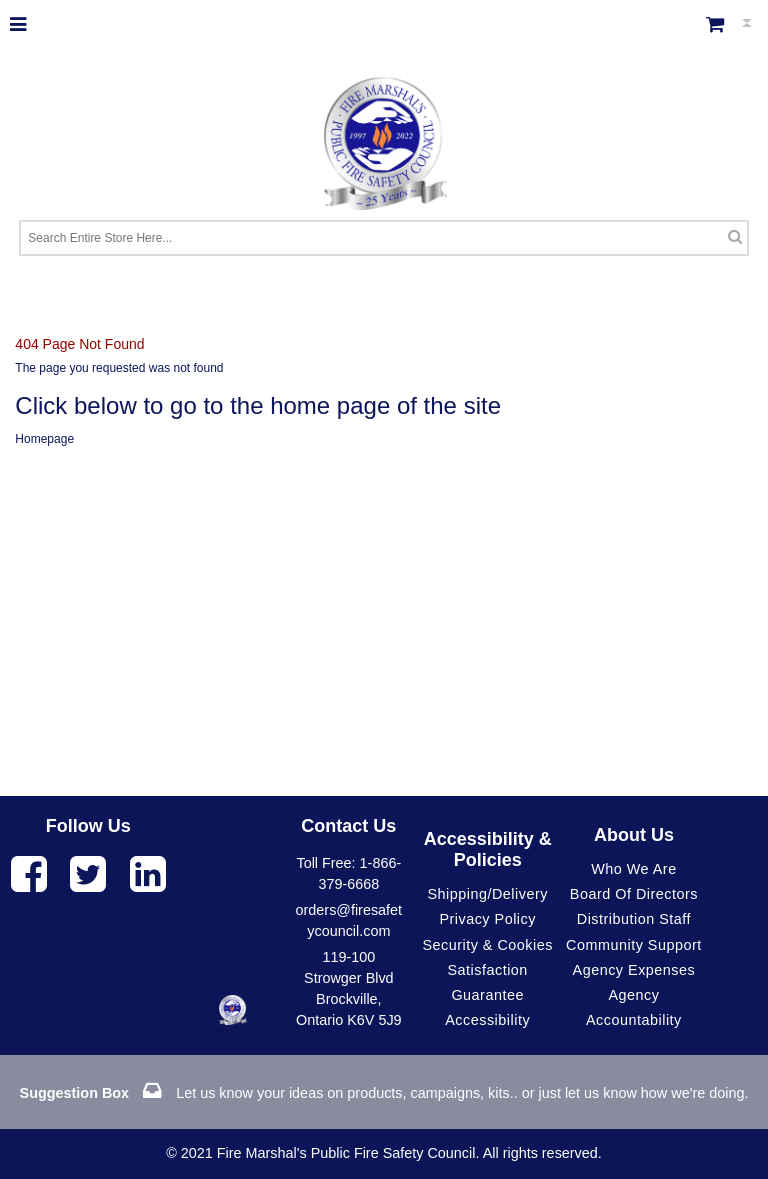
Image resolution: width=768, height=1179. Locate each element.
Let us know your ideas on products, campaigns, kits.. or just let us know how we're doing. (384, 1093)
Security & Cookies (487, 945)
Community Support (634, 945)
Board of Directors (634, 894)
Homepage (44, 439)
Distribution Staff (634, 919)
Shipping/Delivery (487, 894)
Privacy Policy (487, 919)
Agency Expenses (634, 970)
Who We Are (634, 869)
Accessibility (487, 1020)
